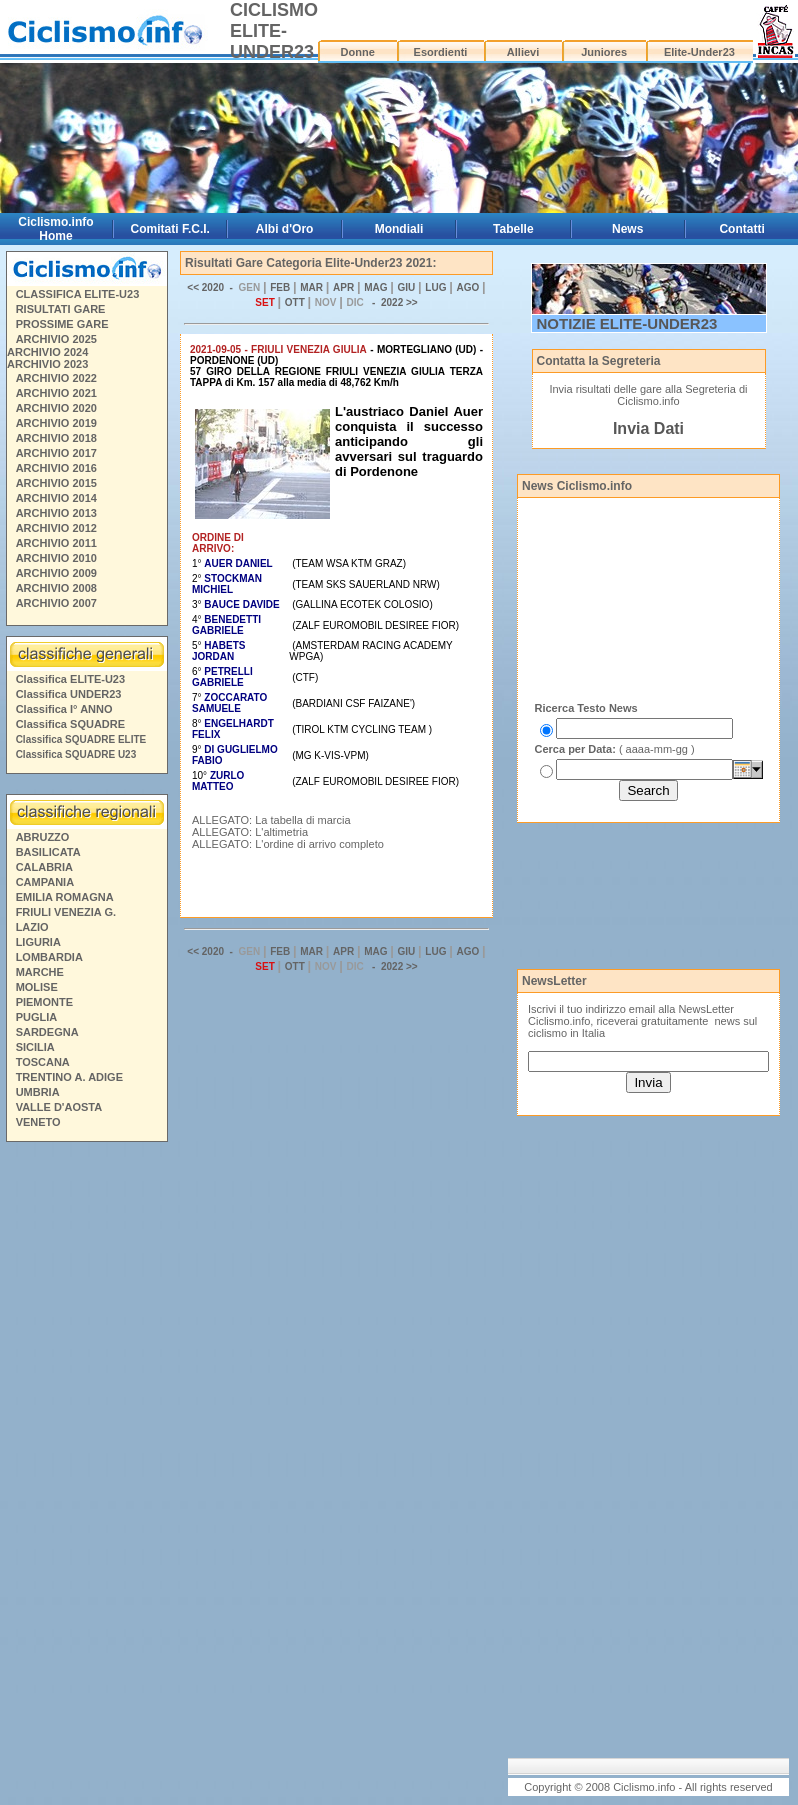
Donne (358, 52)
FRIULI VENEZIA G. (66, 912)
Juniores (604, 52)
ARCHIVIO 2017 (56, 453)
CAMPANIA (45, 882)
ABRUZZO (43, 837)
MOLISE (37, 987)
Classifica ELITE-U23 (70, 679)
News (627, 229)
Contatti (741, 229)
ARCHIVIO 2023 (47, 364)
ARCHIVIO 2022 (56, 378)
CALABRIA (44, 867)
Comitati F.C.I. (170, 229)
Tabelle (513, 229)
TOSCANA (43, 1062)
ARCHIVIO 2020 (56, 408)
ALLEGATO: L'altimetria (250, 832)
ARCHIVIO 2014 (56, 498)
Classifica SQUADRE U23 (76, 754)
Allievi (523, 52)
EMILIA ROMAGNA (65, 897)
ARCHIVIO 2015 (56, 483)
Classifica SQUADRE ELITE (81, 739)
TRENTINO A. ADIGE (69, 1077)
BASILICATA (48, 852)
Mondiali (399, 229)
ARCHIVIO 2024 (47, 352)
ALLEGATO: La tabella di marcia (271, 820)
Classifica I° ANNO (64, 709)
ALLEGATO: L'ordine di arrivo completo (288, 844)
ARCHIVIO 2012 (56, 528)
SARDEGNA (47, 1032)
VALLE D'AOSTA (59, 1107)
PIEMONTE (44, 1002)
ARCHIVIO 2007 (56, 603)
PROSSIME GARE (62, 324)
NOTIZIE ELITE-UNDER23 (627, 323)
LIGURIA (38, 942)
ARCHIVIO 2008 (56, 588)
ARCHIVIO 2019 (56, 423)
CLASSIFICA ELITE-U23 (78, 294)
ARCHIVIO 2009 (56, 573)
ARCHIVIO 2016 (56, 468)
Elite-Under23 (699, 52)
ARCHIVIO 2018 (56, 438)
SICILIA (35, 1047)
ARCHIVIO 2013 (56, 513)
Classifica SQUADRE (70, 724)
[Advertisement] (86, 1454)
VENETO (38, 1122)
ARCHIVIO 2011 (56, 543)
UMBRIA (38, 1092)
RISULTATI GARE (61, 309)
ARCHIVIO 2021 (56, 393)
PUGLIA (37, 1017)
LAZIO (32, 927)
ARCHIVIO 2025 (56, 339)
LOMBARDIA (49, 957)
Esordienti (441, 52)
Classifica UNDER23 (69, 694)
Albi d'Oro (285, 229)
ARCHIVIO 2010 (56, 558)
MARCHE (40, 972)
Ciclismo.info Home (55, 229)
